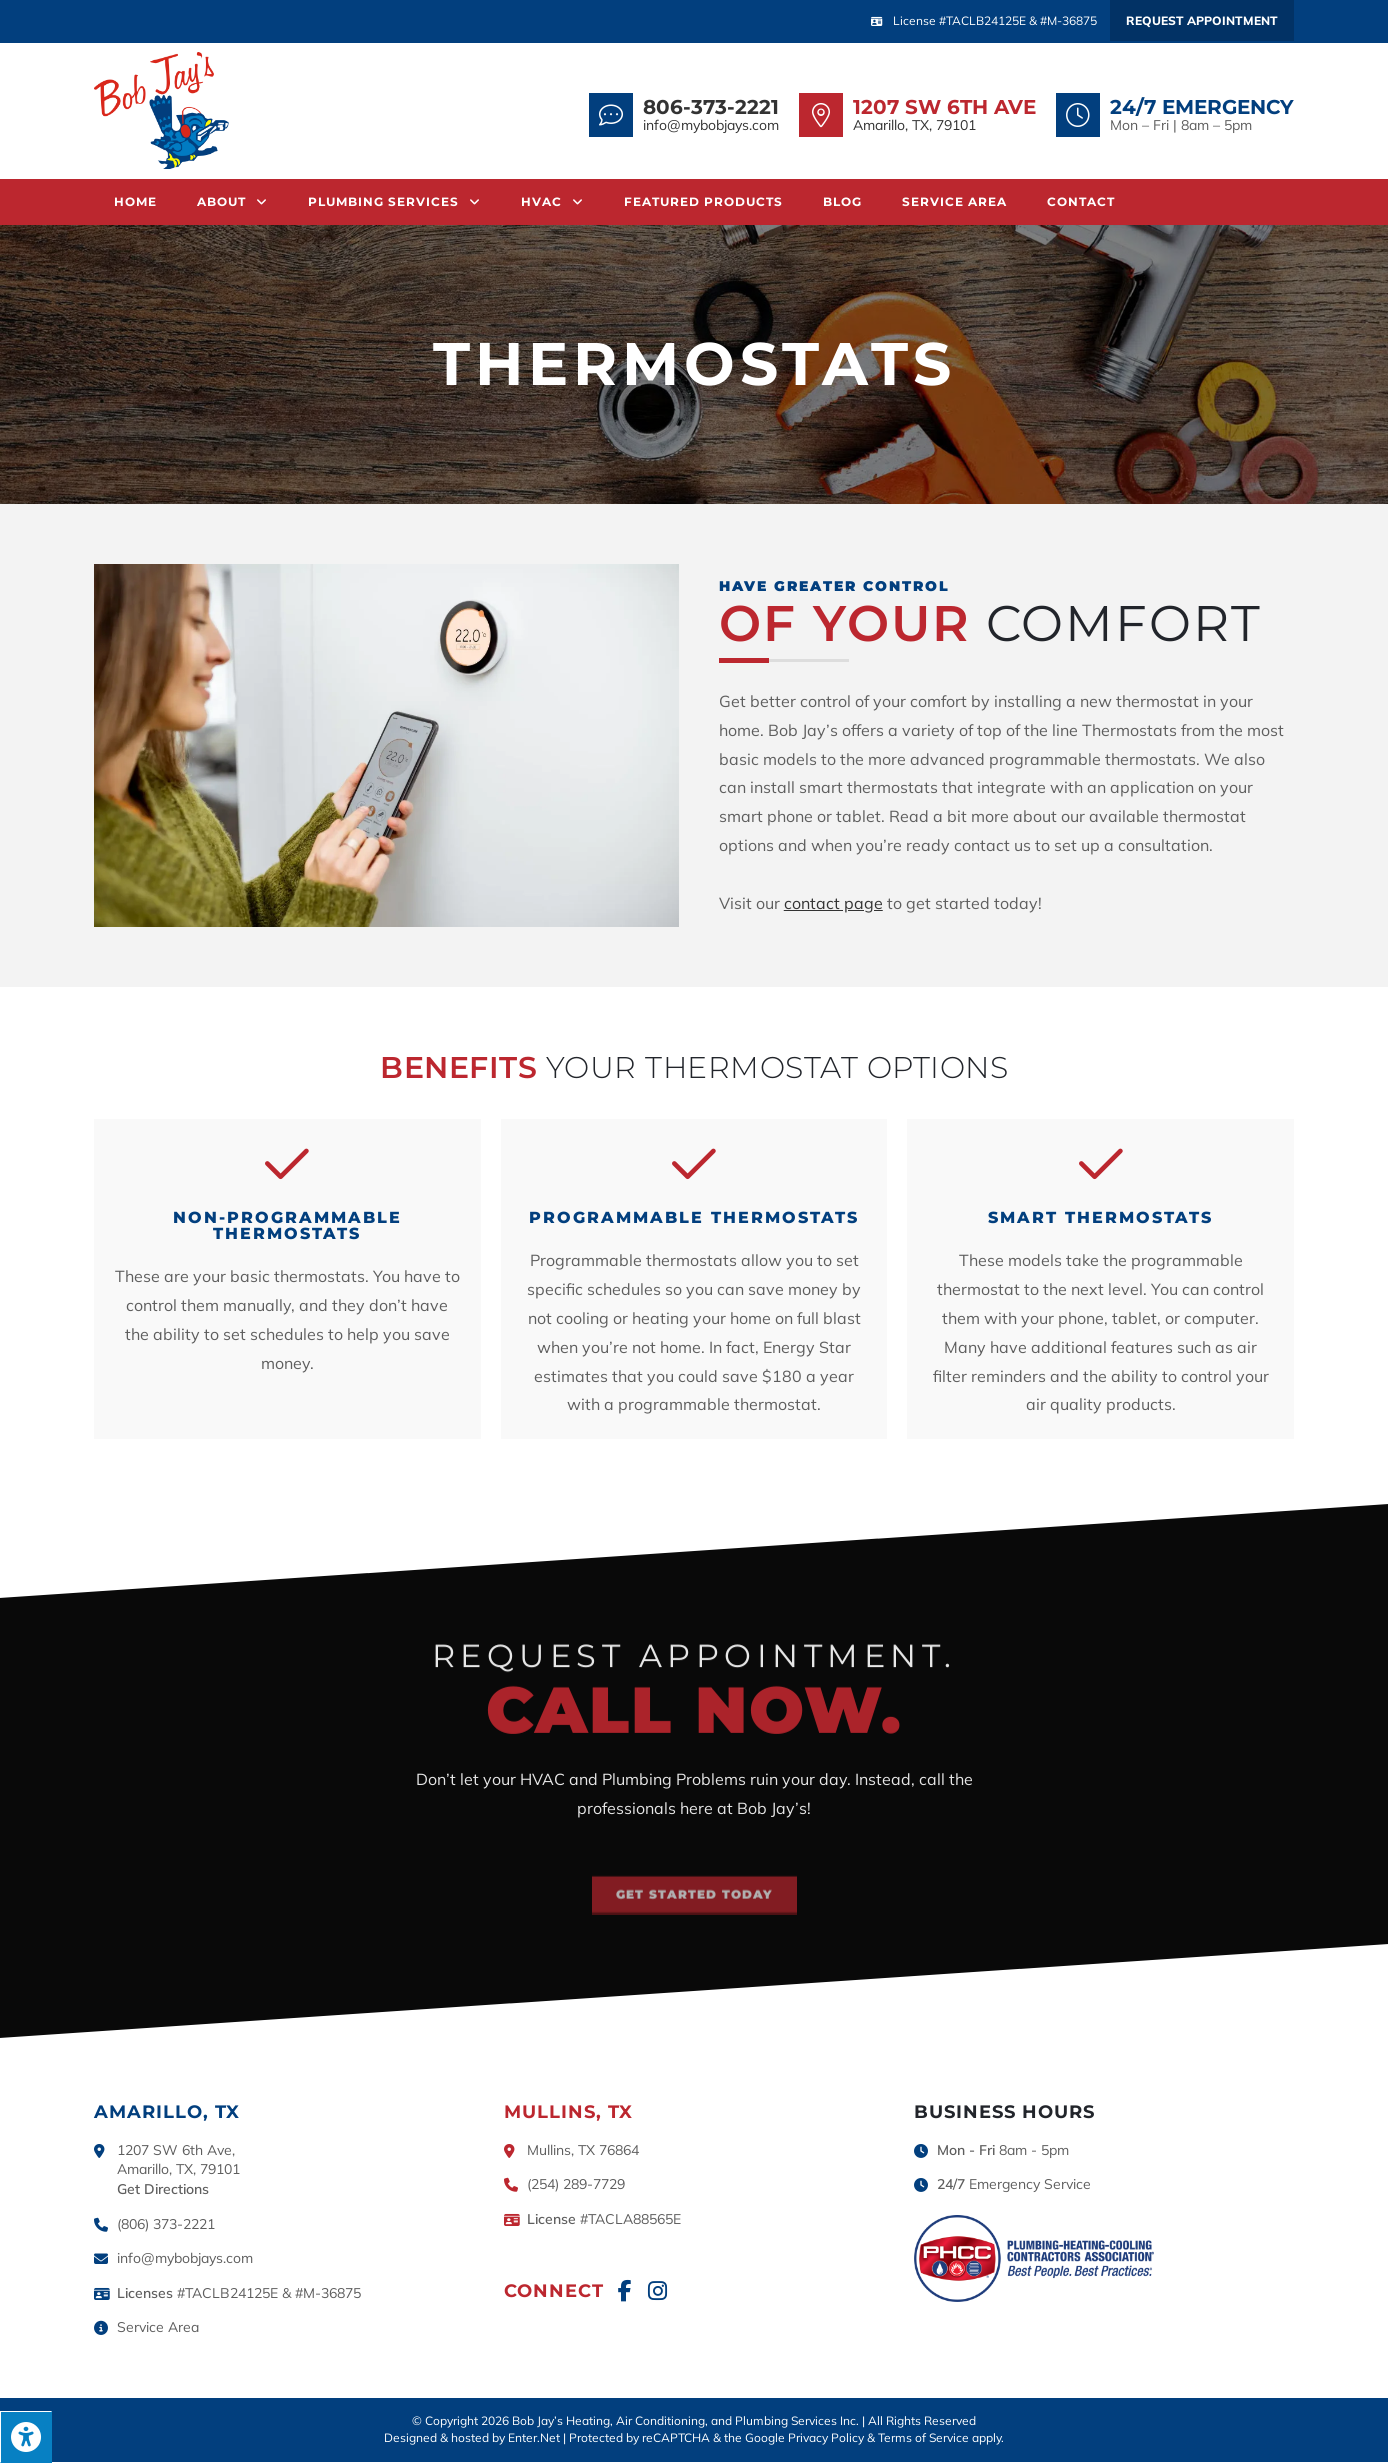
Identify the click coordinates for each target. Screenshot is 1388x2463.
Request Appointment (1202, 20)
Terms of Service (923, 2438)
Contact (1081, 201)
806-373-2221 (711, 107)
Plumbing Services (394, 202)
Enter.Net (534, 2438)
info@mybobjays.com (711, 125)
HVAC (552, 202)
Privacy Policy (826, 2438)
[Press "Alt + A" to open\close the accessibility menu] (26, 2437)
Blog (842, 201)
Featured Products (703, 201)
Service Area (954, 201)
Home (135, 201)
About (232, 202)
